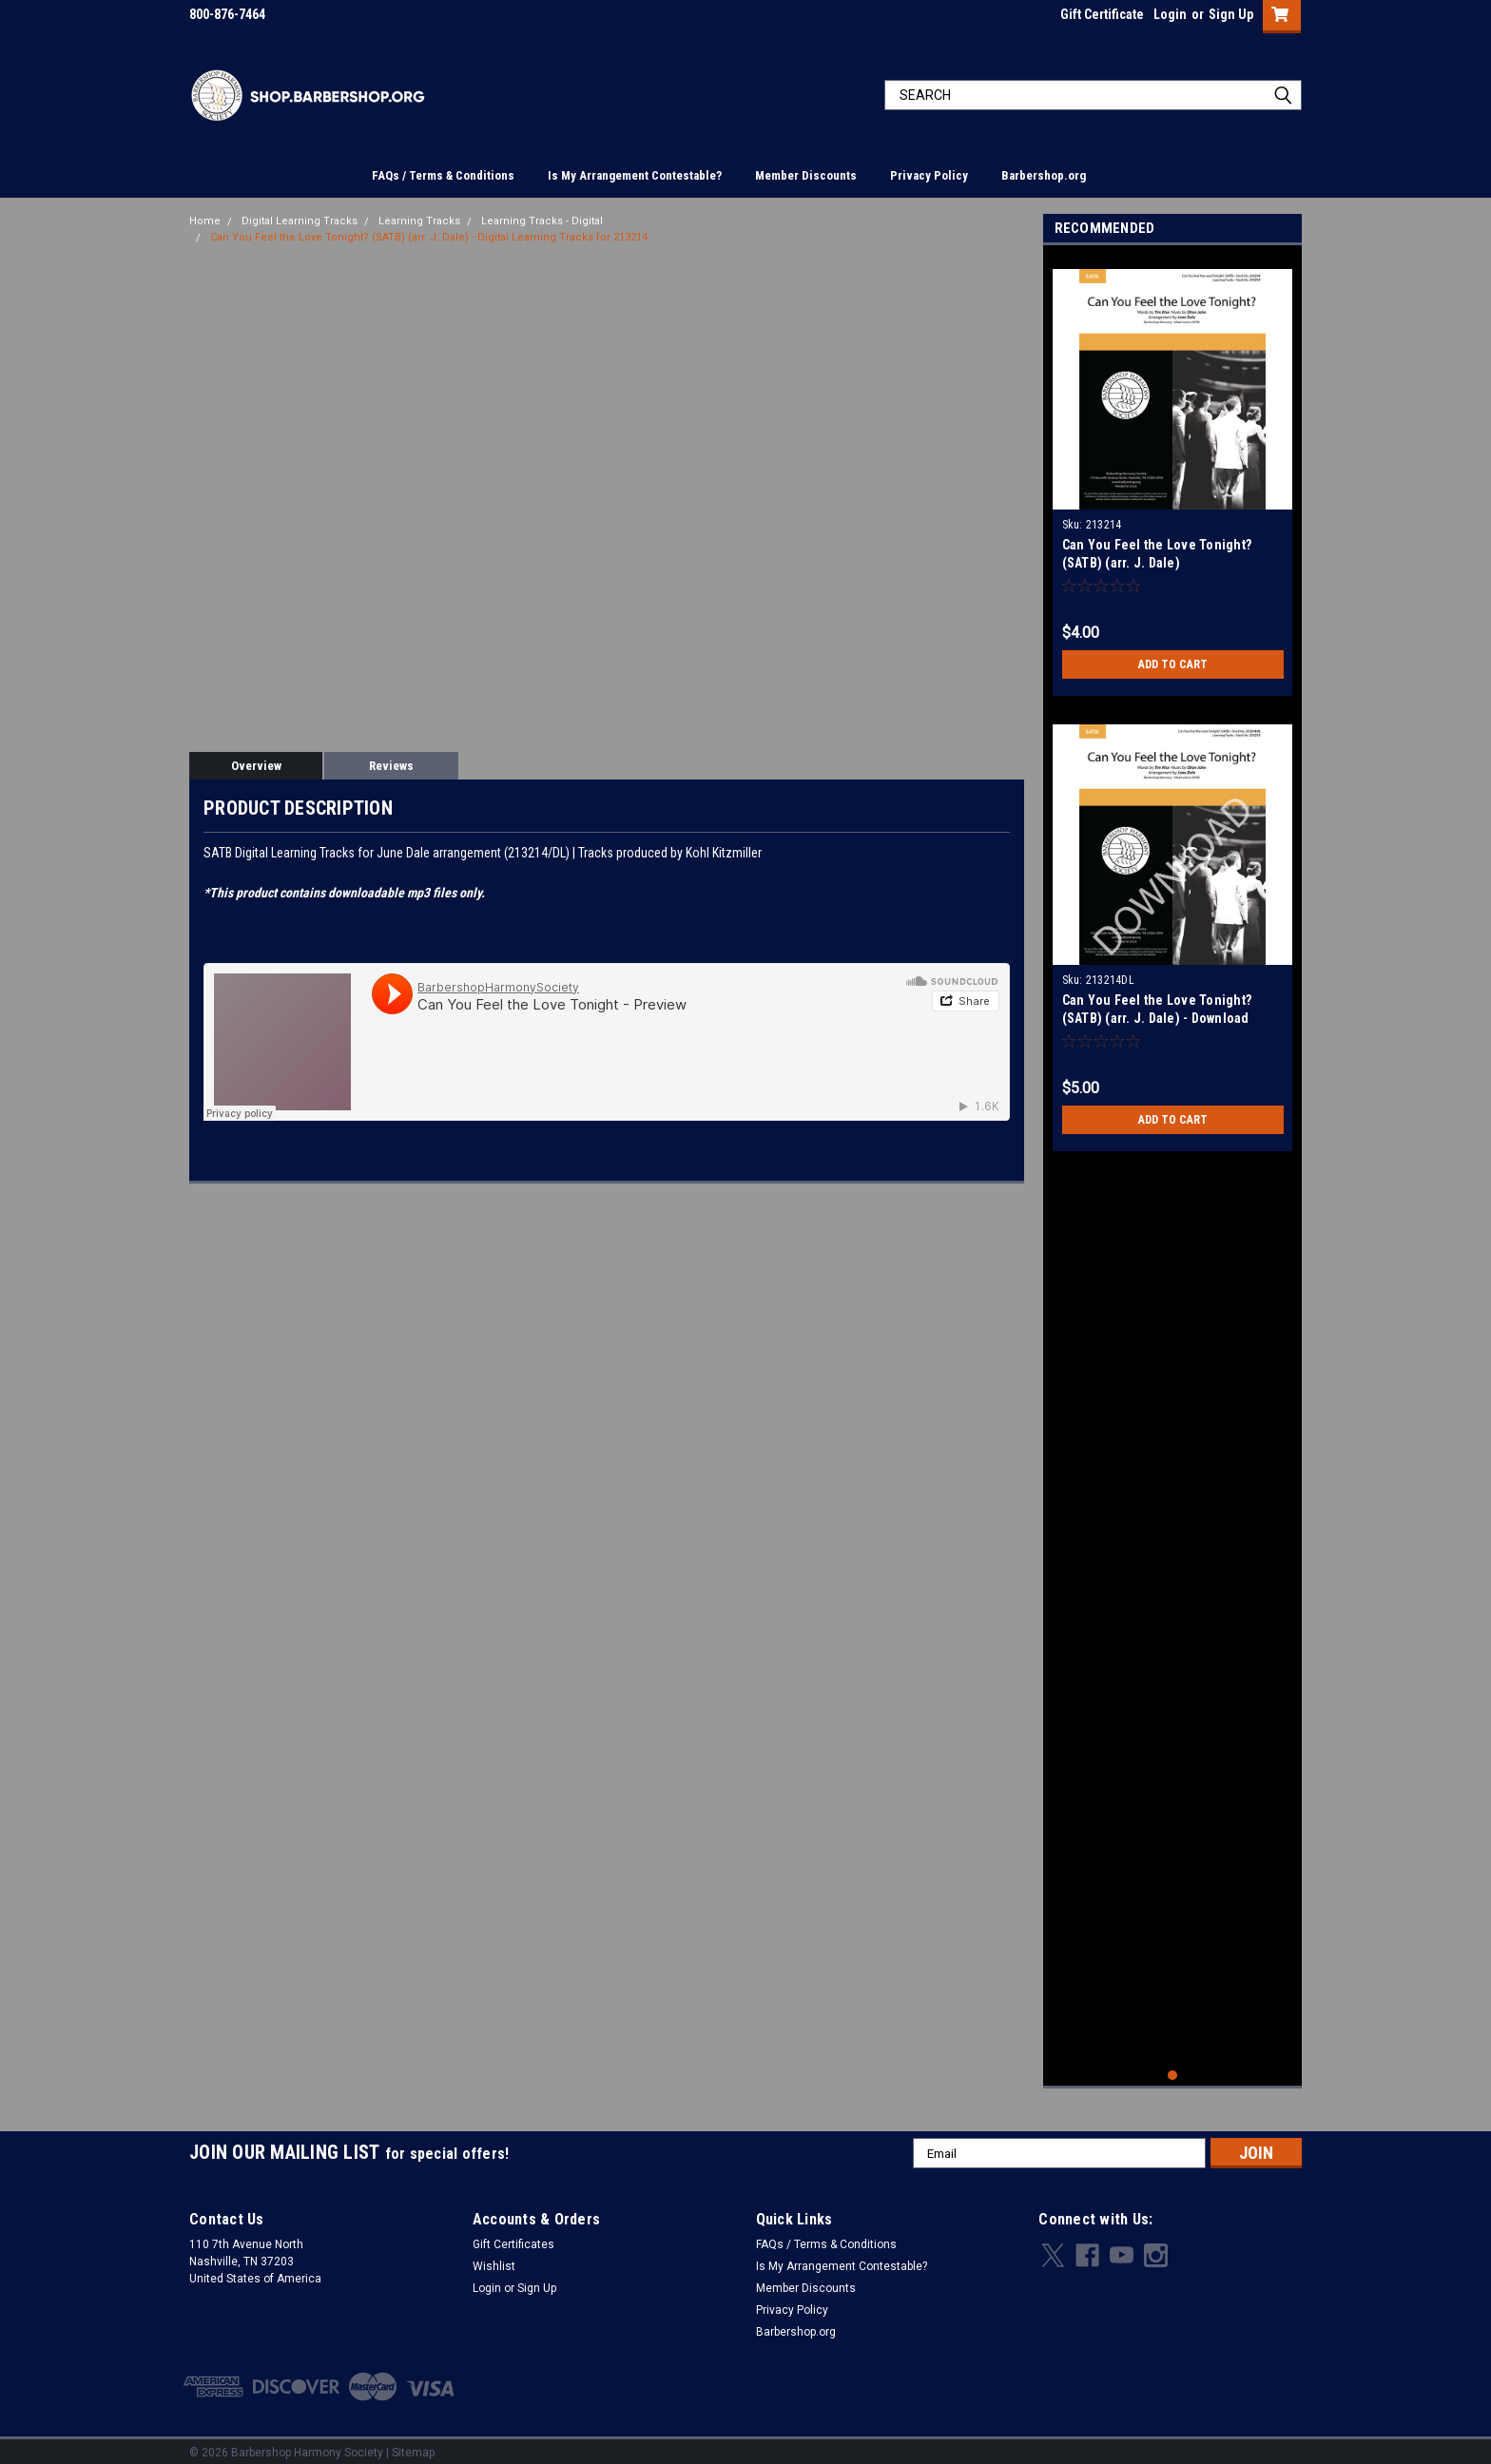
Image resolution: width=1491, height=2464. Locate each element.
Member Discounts (806, 175)
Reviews (391, 766)
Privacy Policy (929, 175)
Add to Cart (1172, 664)
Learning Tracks (419, 221)
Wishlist (494, 2258)
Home (205, 221)
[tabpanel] (1173, 475)
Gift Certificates (513, 2236)
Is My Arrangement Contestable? (635, 175)
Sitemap (413, 2445)
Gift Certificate (1102, 14)
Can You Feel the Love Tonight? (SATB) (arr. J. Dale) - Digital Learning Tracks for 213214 (429, 237)
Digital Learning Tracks (300, 221)
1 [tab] (1173, 2068)
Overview (256, 766)
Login (1170, 14)
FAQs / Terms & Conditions (443, 175)
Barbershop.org (1043, 175)
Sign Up (1231, 14)
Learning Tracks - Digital (542, 221)
